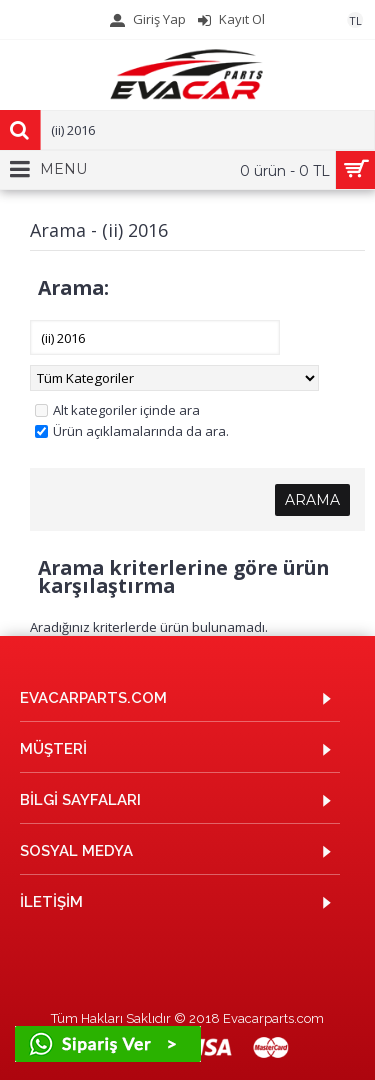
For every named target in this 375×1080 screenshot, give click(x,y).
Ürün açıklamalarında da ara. (132, 431)
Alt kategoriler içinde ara (117, 410)
